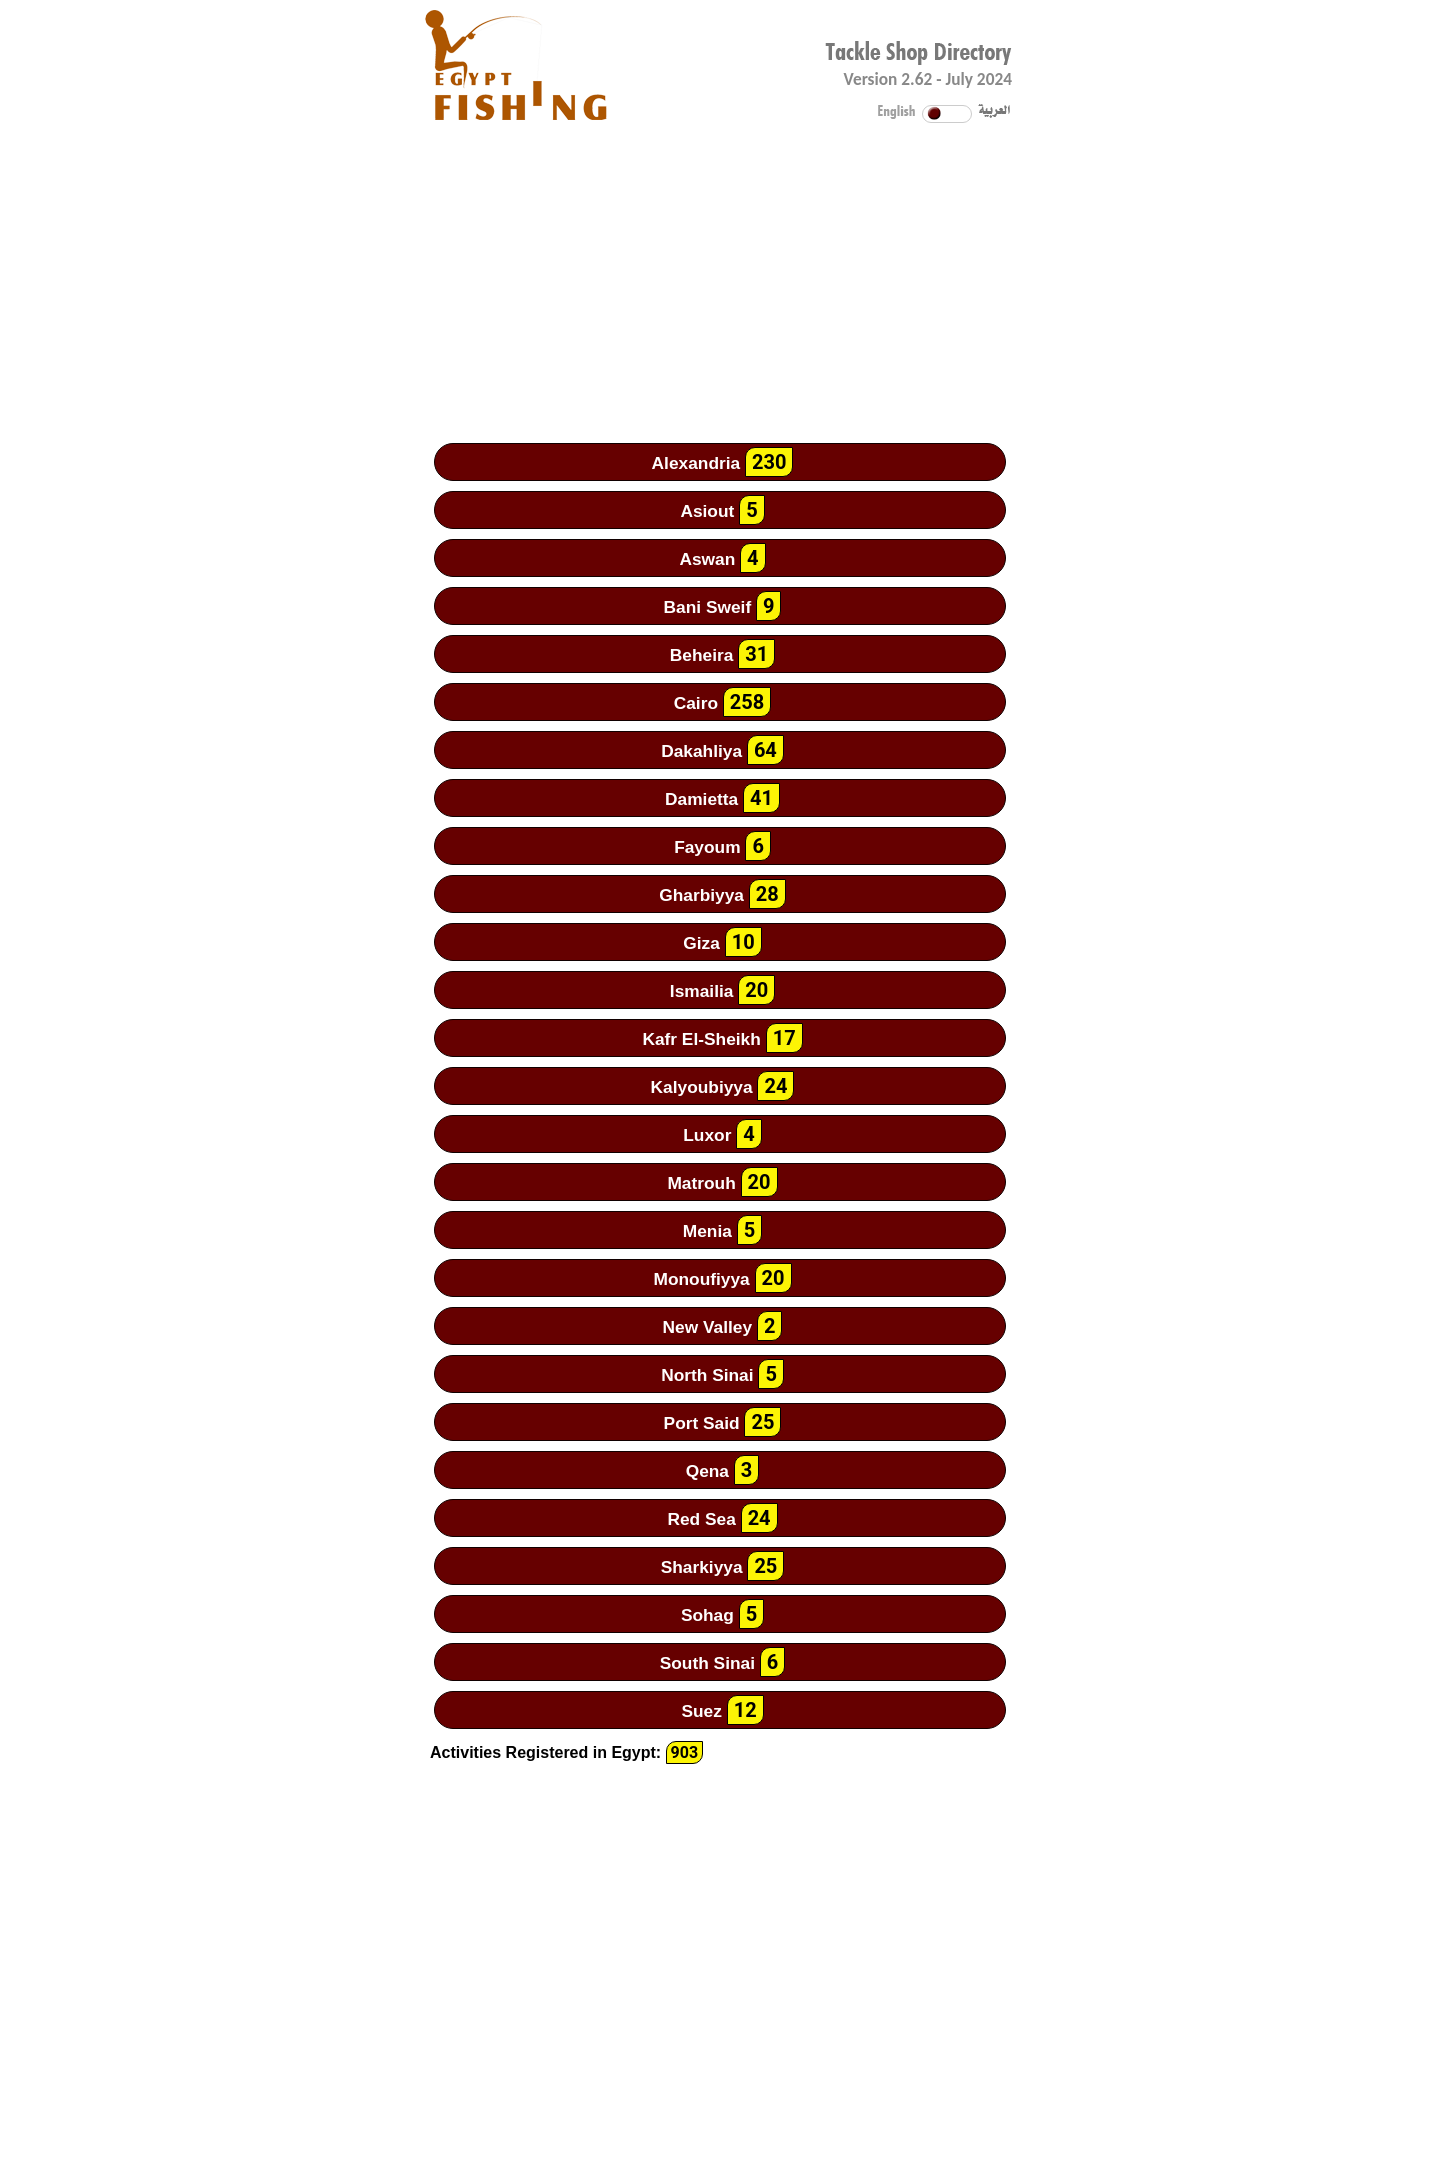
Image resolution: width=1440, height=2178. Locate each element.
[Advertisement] (720, 265)
